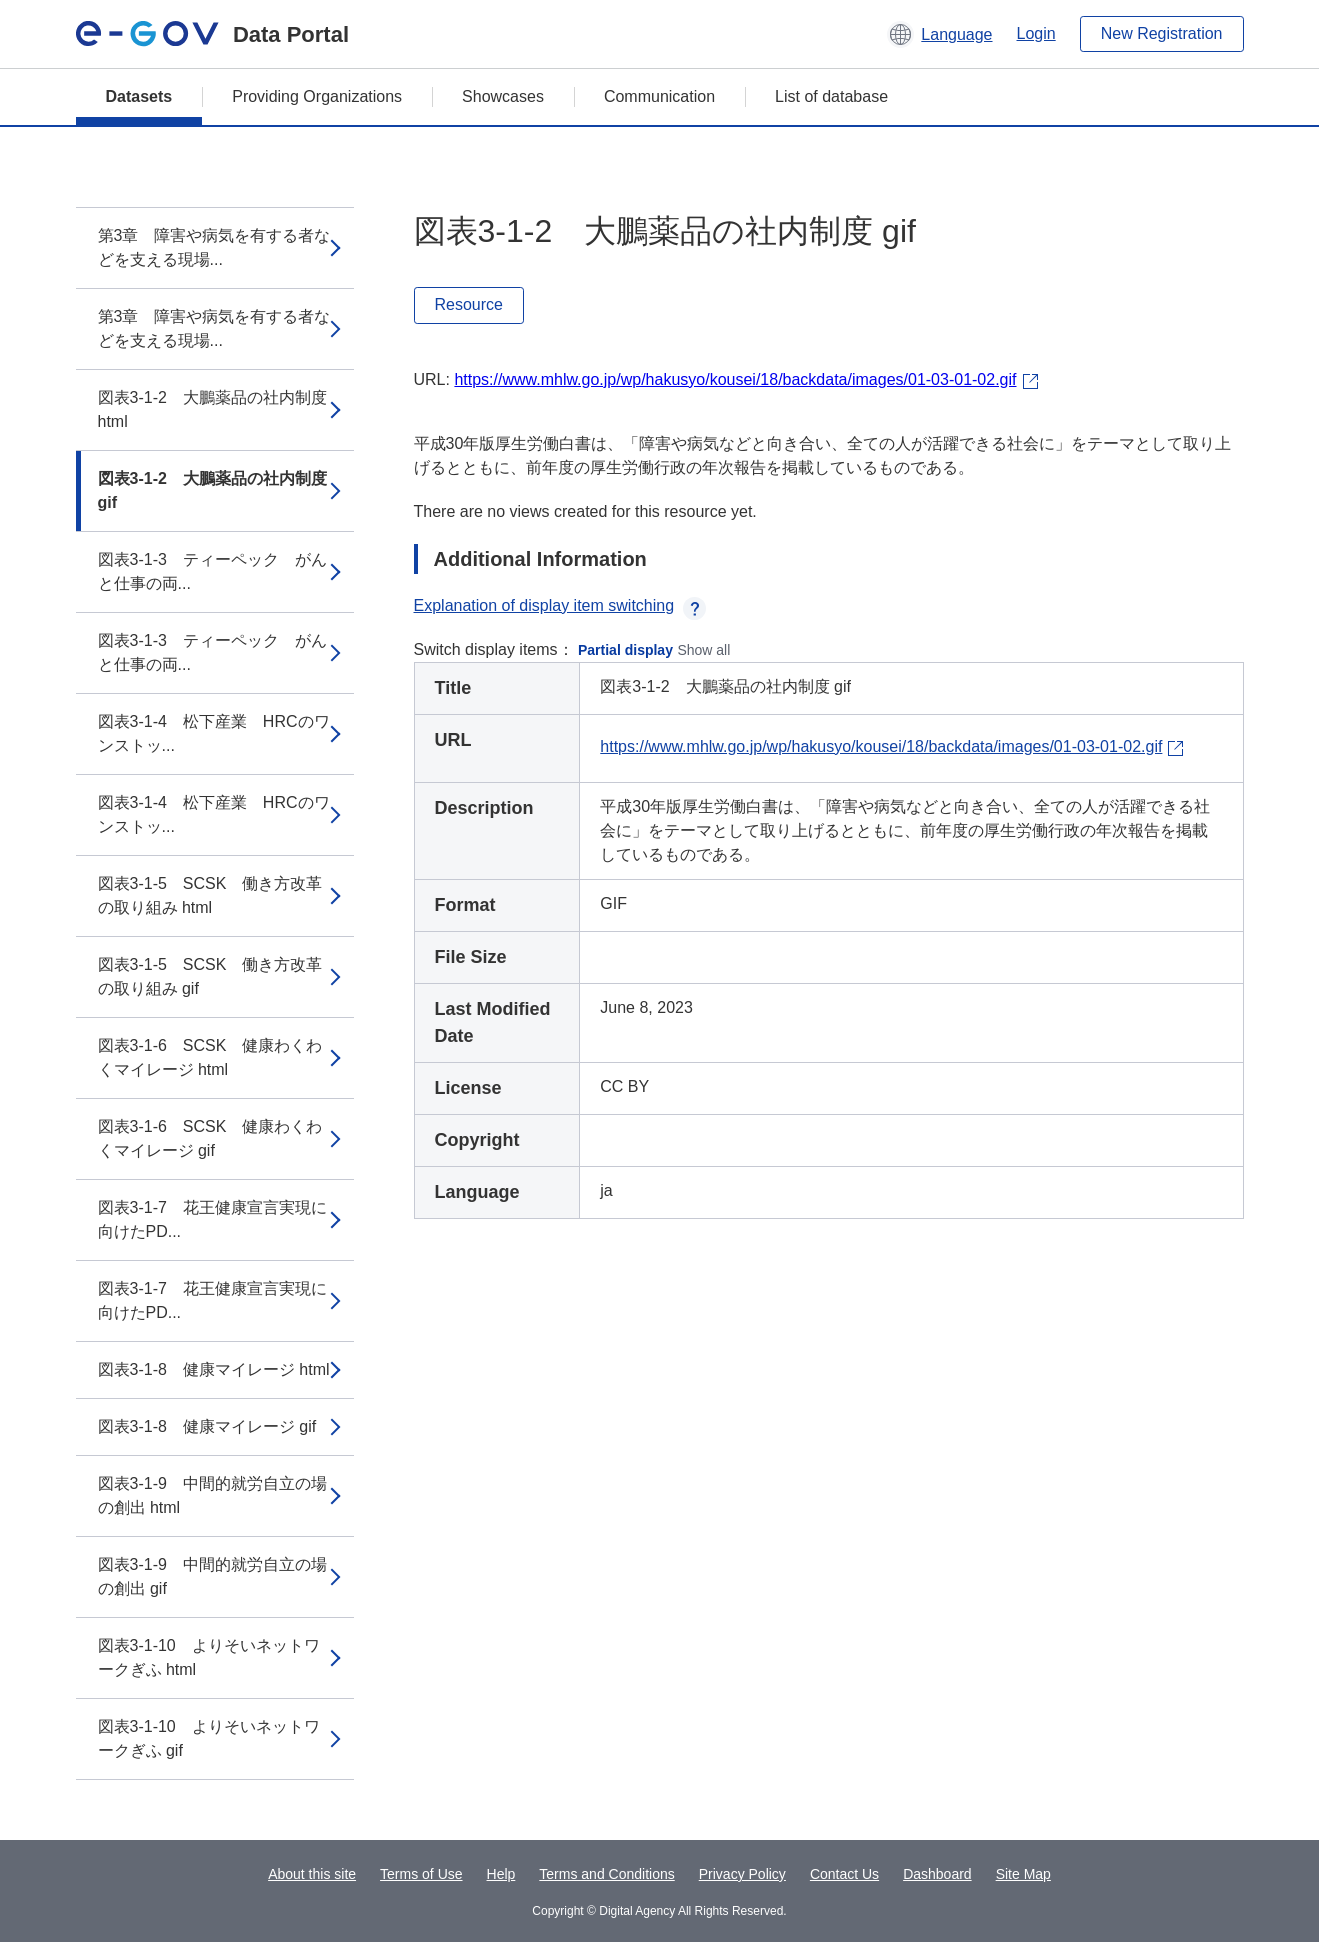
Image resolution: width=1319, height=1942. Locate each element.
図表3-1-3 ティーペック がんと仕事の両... (212, 571)
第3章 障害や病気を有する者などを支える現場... (214, 247)
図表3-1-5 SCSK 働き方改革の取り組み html (210, 895)
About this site (312, 1874)
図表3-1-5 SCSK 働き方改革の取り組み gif (210, 976)
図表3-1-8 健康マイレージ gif (207, 1426)
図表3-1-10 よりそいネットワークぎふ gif (209, 1738)
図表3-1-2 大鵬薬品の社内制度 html (212, 409)
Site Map (1023, 1874)
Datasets (139, 96)
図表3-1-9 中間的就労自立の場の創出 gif (212, 1576)
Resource (469, 304)
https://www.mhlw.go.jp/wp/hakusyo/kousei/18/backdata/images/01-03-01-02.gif (735, 379)
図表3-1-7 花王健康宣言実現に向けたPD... (212, 1219)
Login (1036, 33)
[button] (939, 34)
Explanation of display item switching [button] (560, 605)
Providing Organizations (317, 96)
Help (501, 1874)
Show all (703, 650)
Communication (659, 96)
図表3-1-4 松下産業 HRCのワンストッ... (214, 733)
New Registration (1162, 33)
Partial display (625, 650)
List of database (831, 96)
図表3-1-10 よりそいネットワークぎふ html (209, 1657)
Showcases (503, 96)
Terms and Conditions (606, 1874)
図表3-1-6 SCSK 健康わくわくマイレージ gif (210, 1138)
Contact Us (844, 1874)
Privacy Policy (742, 1874)
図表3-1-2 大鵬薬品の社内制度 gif (212, 490)
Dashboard (937, 1874)
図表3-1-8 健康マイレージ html (214, 1369)
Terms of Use (421, 1874)
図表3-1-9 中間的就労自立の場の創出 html (212, 1495)
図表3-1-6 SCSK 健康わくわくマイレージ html (210, 1057)
